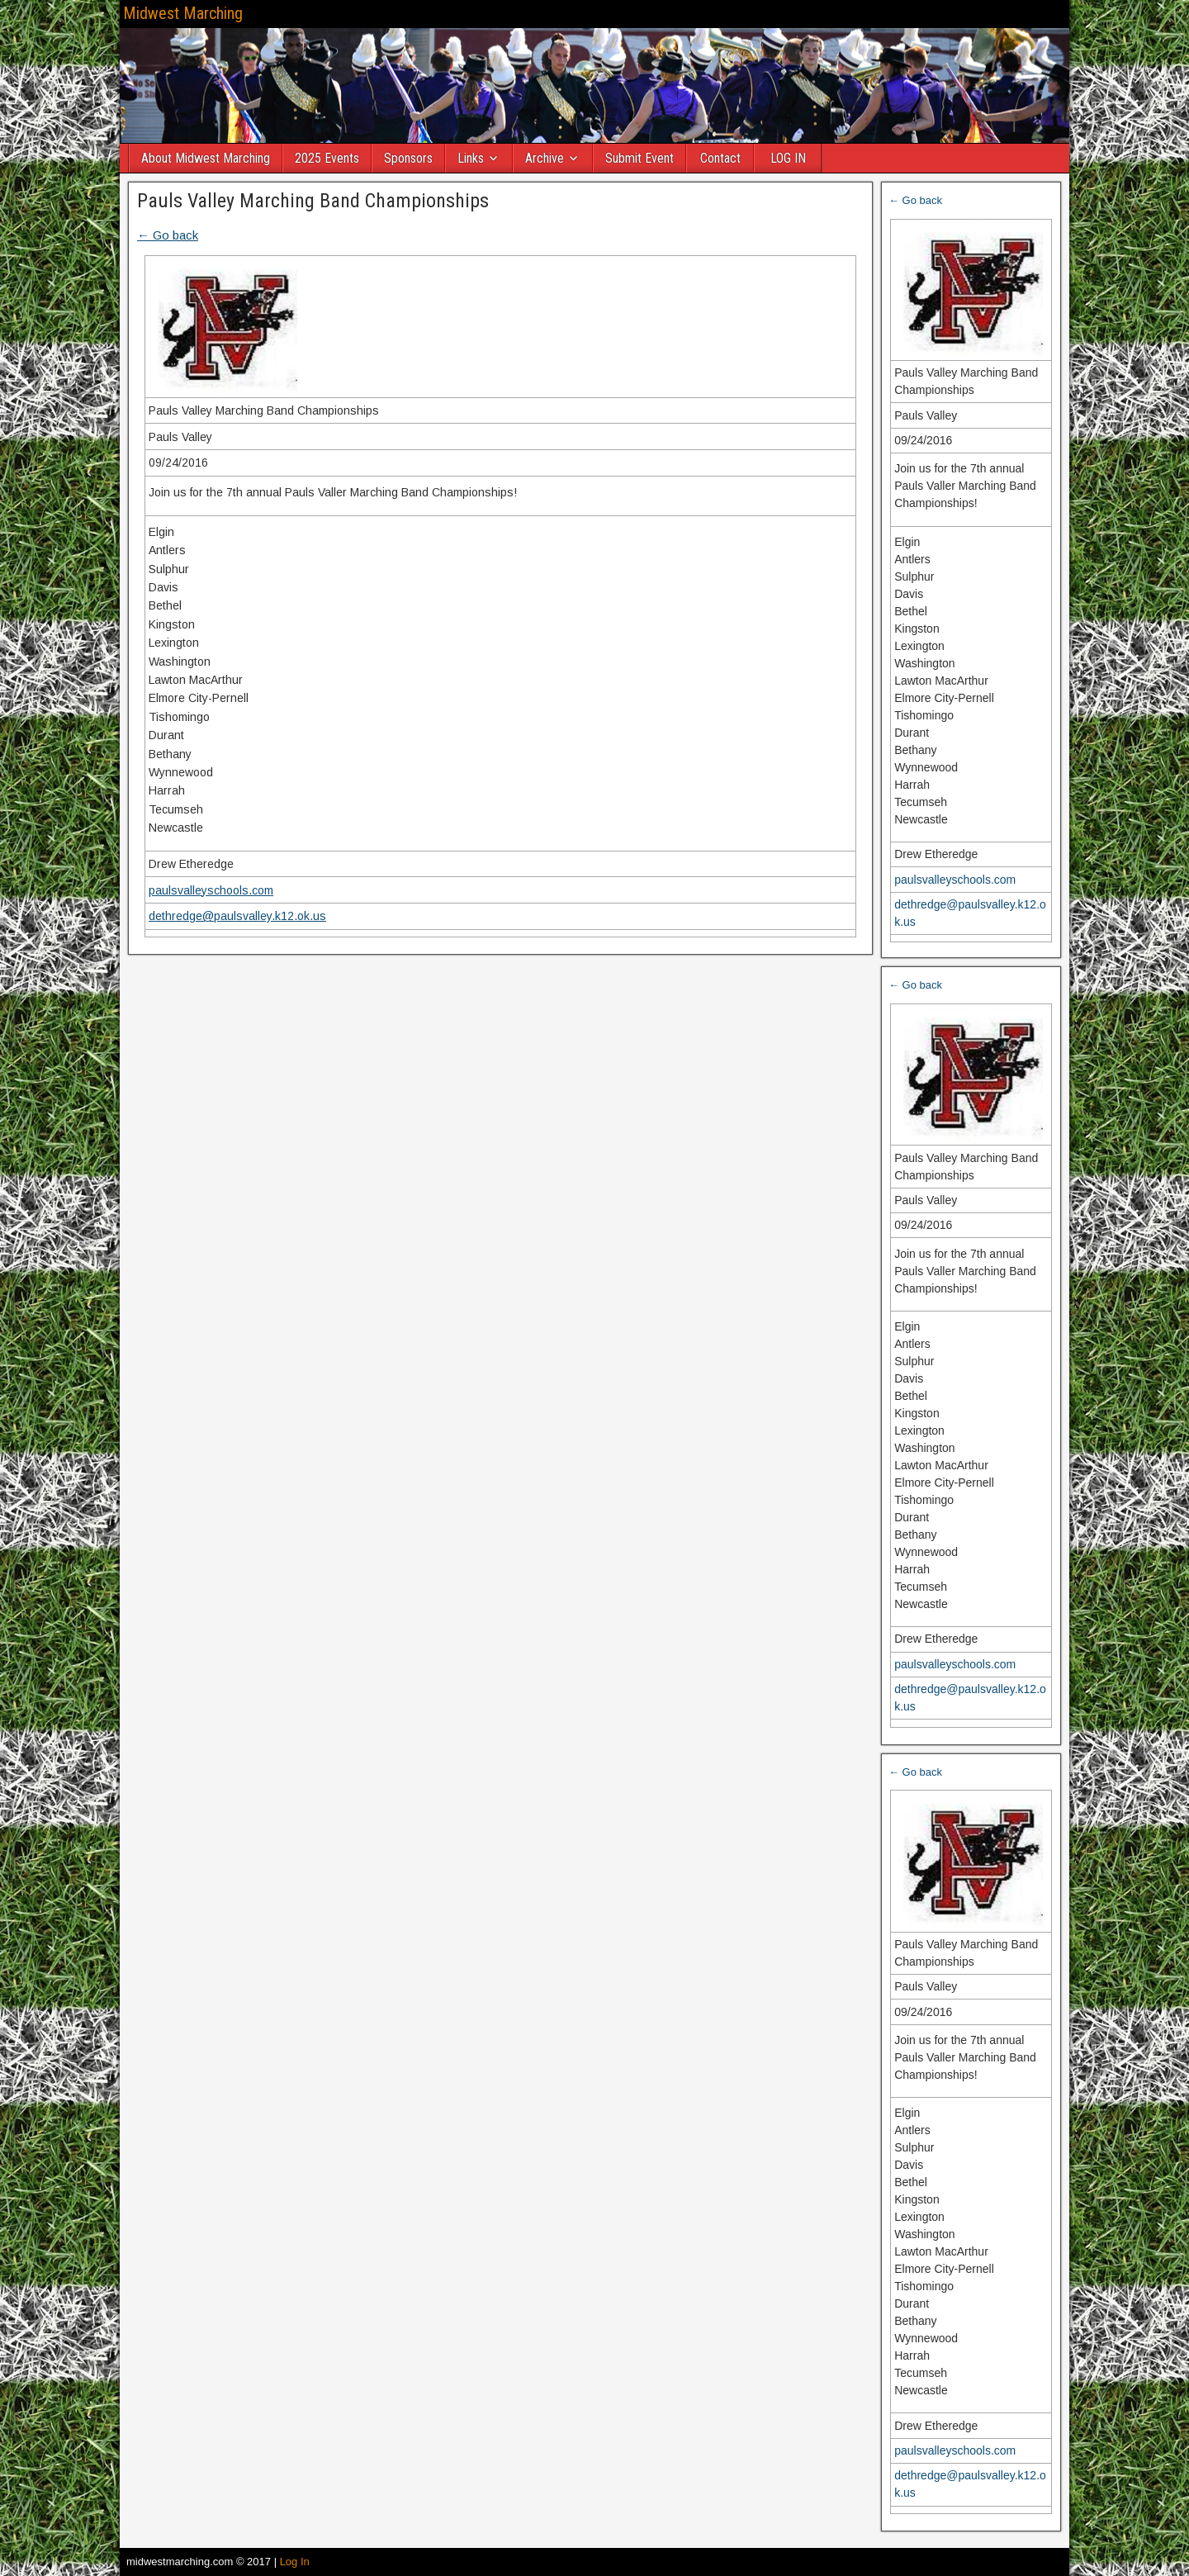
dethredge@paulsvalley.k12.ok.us (237, 916)
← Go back (167, 235)
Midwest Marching (183, 13)
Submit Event (639, 158)
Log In (295, 2561)
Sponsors (408, 158)
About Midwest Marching (205, 158)
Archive (544, 158)
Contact (720, 158)
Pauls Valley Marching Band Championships (313, 200)
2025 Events (327, 158)
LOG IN (788, 158)
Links (470, 158)
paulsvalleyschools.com (211, 890)
